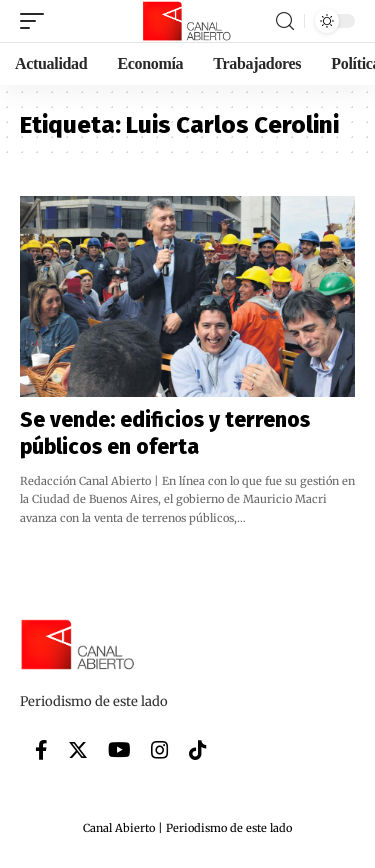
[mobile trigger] (37, 21)
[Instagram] (160, 750)
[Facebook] (41, 750)
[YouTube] (119, 750)
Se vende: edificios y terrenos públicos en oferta (165, 433)
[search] (285, 21)
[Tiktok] (198, 750)
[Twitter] (78, 750)
